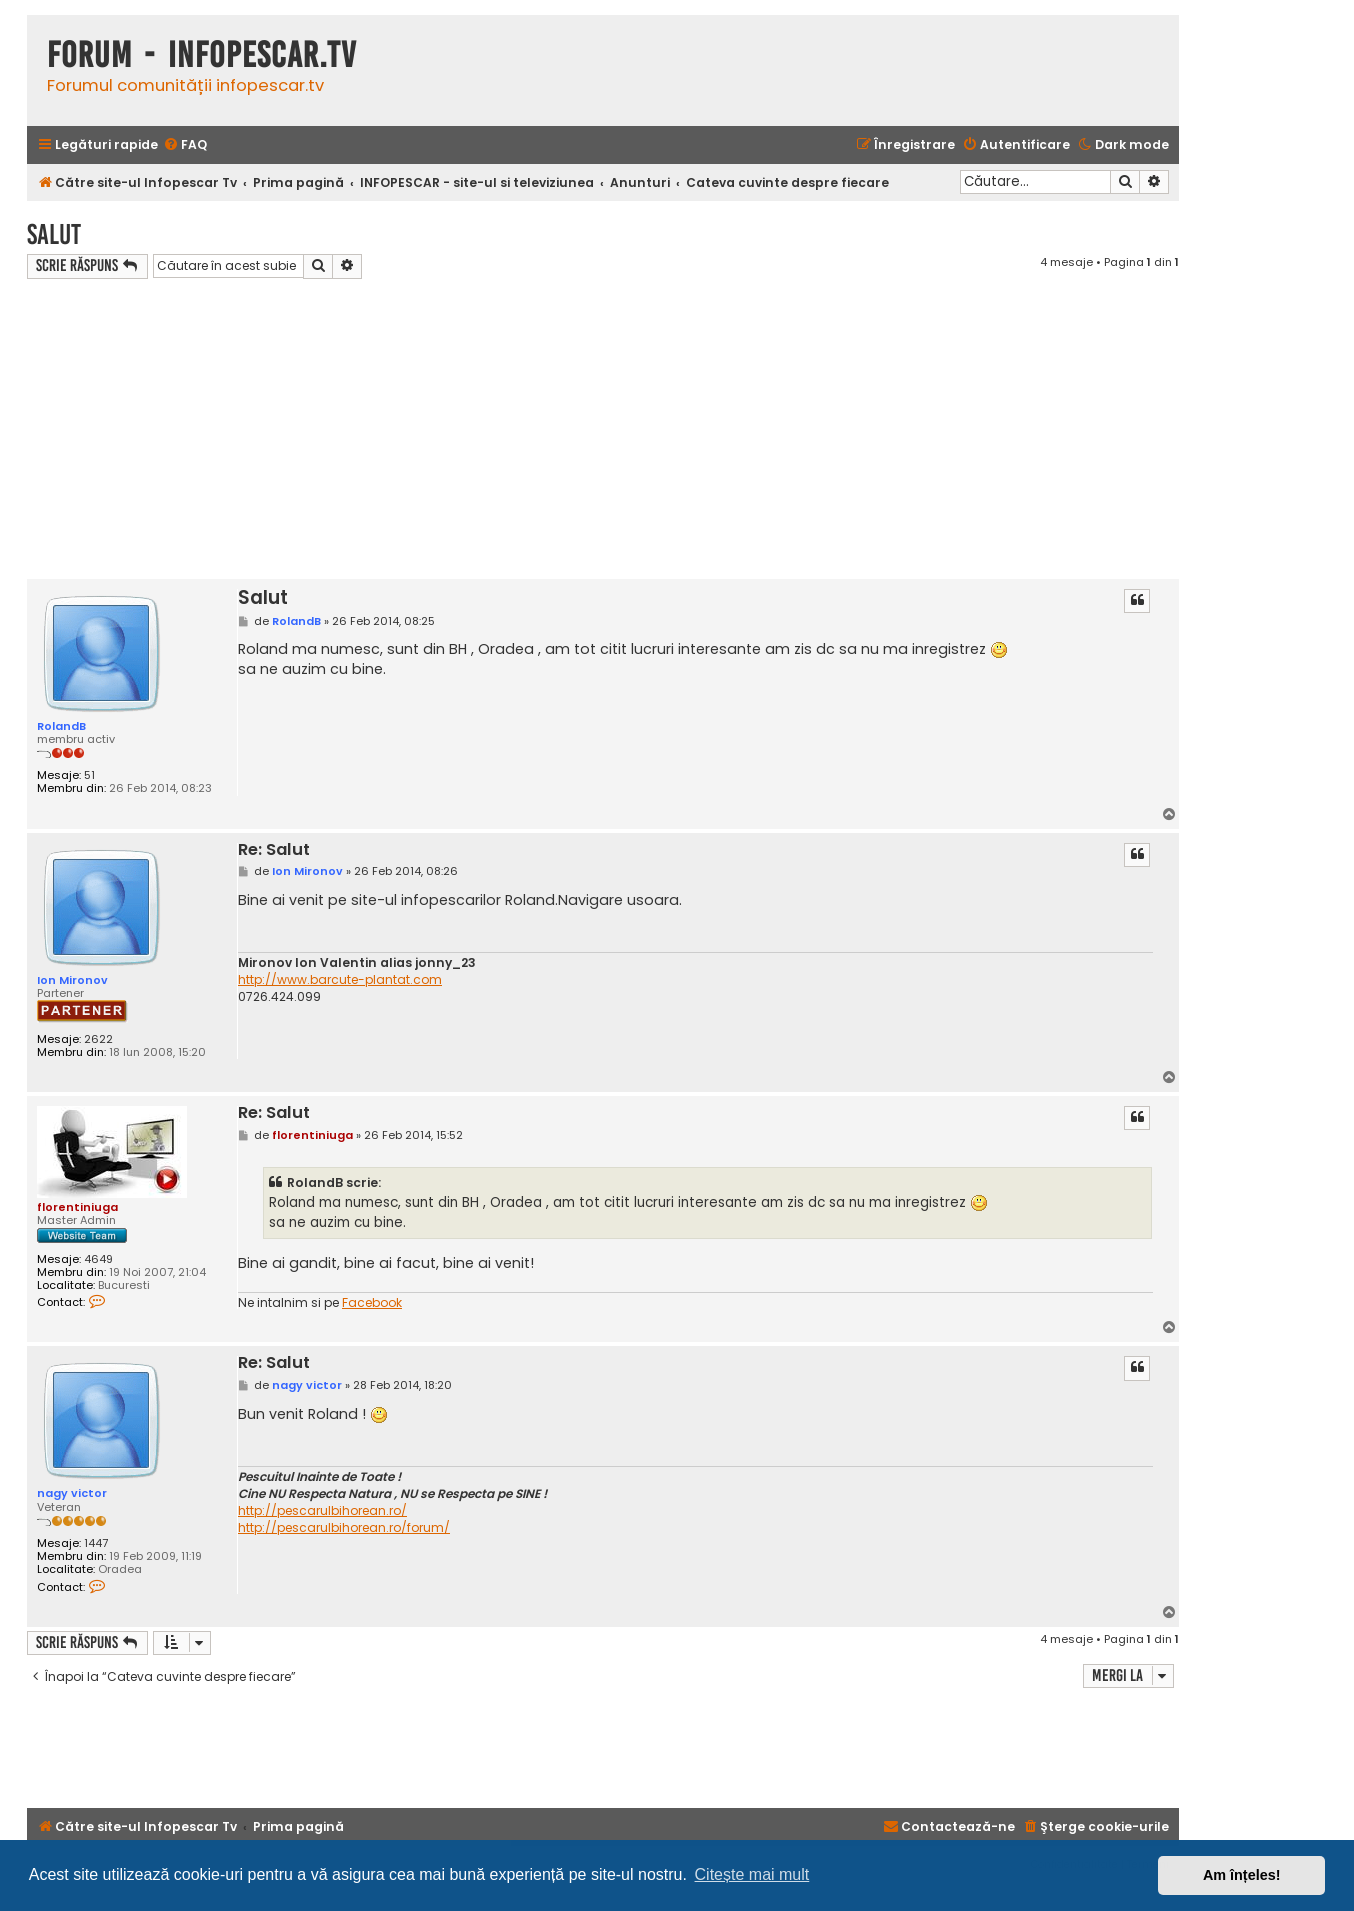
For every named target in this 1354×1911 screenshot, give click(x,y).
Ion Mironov (72, 980)
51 (89, 775)
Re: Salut (274, 850)
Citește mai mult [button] (752, 1874)
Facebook (372, 1303)
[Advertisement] (603, 429)
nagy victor (72, 1493)
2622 (98, 1039)
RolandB (61, 726)
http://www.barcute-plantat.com (340, 980)
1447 (96, 1543)
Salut (54, 234)
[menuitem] (185, 145)
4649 (98, 1259)
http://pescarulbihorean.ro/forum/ (344, 1528)
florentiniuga (77, 1207)
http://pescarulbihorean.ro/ (322, 1511)
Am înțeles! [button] (1242, 1875)
